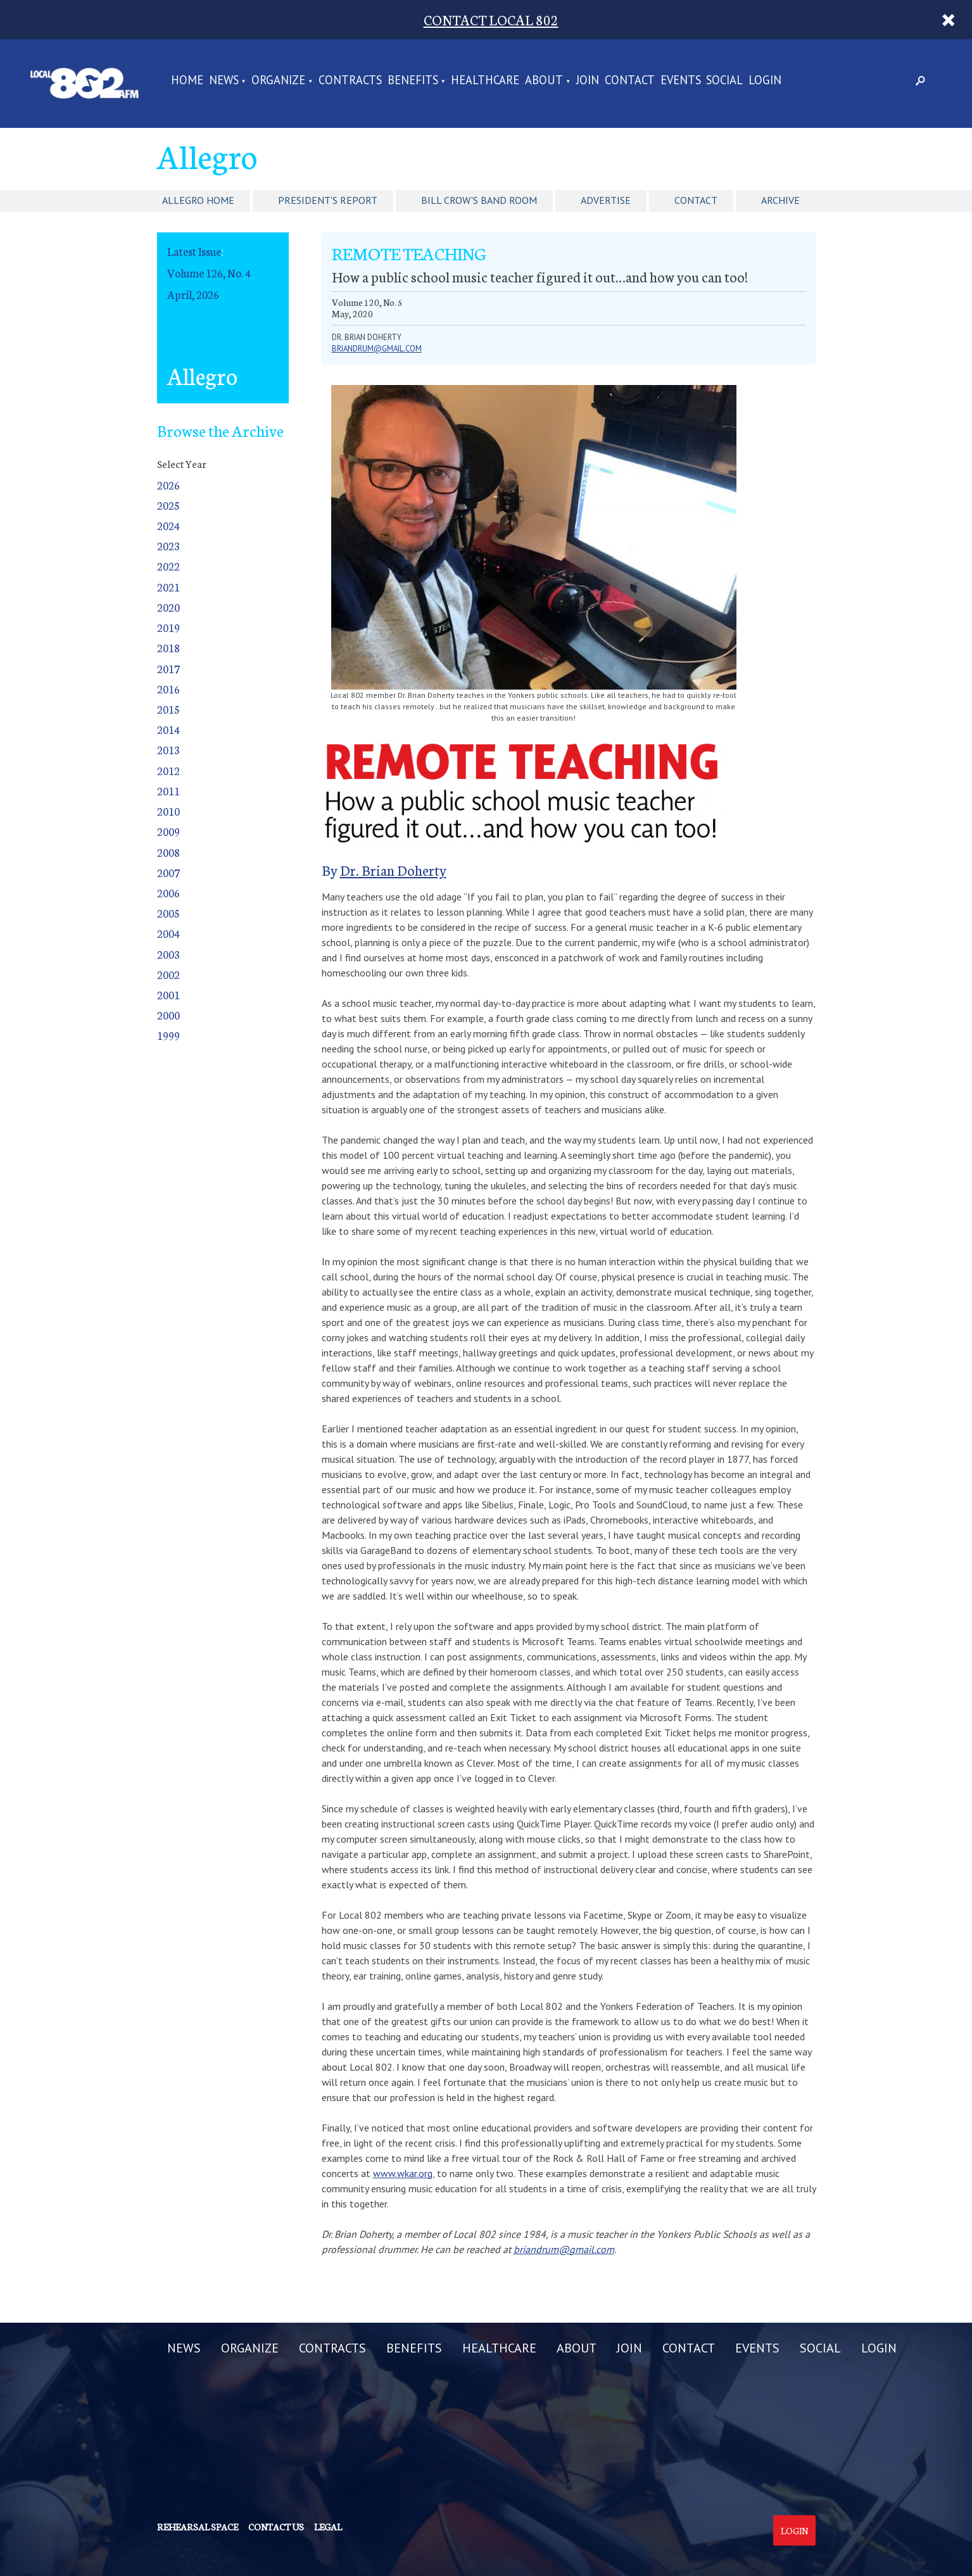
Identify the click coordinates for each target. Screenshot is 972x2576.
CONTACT (630, 80)
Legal (328, 2526)
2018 (168, 647)
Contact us (276, 2526)
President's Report (327, 200)
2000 (168, 1015)
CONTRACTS (350, 80)
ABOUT (544, 80)
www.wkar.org (402, 2173)
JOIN (587, 80)
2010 (168, 811)
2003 (168, 954)
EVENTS (680, 80)
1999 (168, 1035)
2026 (168, 485)
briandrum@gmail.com (377, 348)
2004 (168, 933)
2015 (168, 709)
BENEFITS (413, 80)
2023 (168, 545)
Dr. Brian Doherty (393, 870)
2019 (168, 627)
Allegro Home (198, 200)
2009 (168, 831)
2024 (168, 525)
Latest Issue (194, 251)
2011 (168, 791)
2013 (168, 749)
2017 (168, 668)
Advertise (606, 200)
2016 (168, 689)
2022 (168, 566)
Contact (695, 200)
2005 (168, 913)
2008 (168, 852)
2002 (168, 974)
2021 (168, 587)
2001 (168, 994)
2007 (168, 872)
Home (187, 80)
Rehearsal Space (197, 2526)
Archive (780, 200)
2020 (168, 607)
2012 (168, 770)
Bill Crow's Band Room (479, 200)
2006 (168, 892)
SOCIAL (724, 80)
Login (794, 2530)
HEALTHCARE (485, 80)
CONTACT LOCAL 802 (491, 19)
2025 (168, 505)
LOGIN (764, 80)
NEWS (224, 80)
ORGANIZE (278, 80)
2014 (168, 729)
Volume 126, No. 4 (209, 273)
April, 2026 (193, 294)
